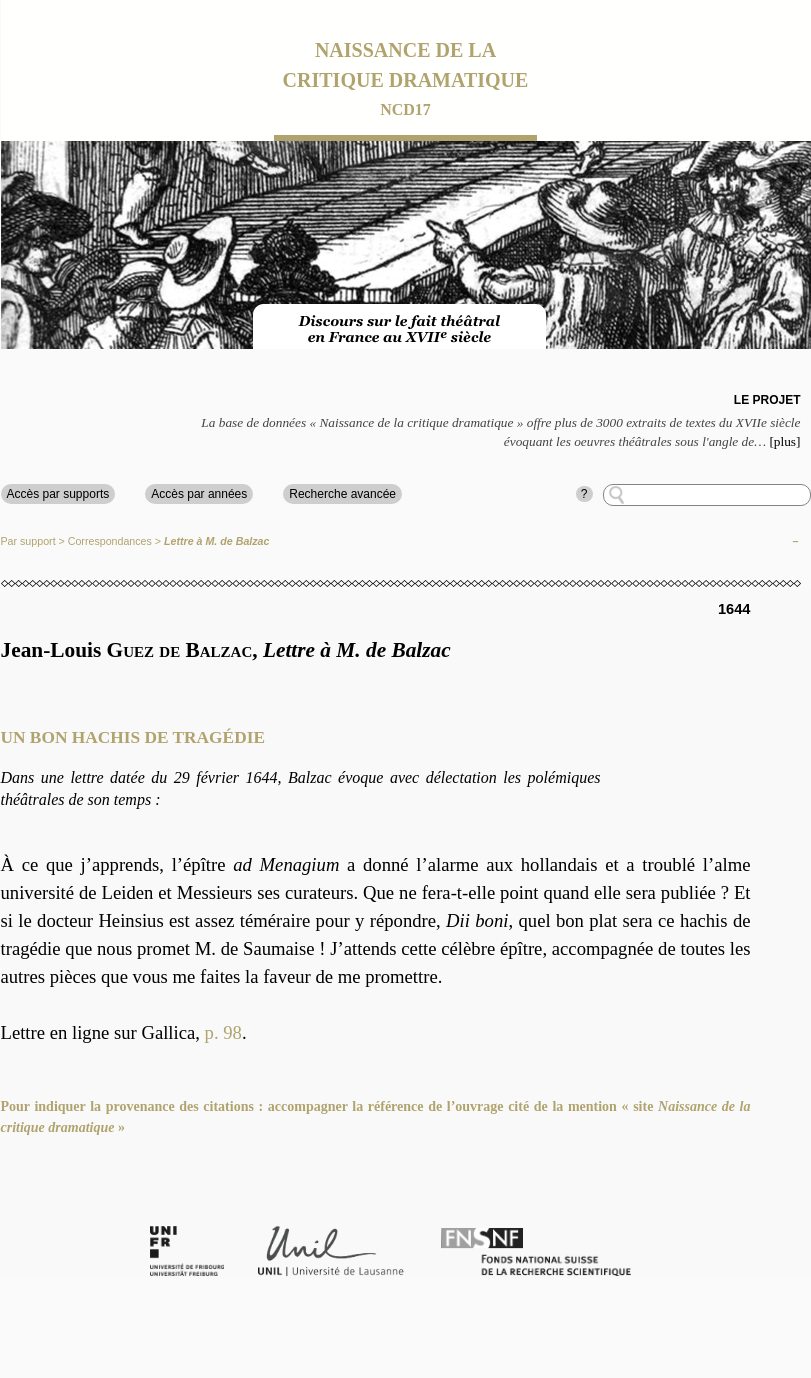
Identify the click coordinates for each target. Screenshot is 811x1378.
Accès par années (199, 494)
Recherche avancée (342, 494)
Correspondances (110, 541)
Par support (28, 541)
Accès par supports (58, 494)
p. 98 (223, 1032)
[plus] (784, 441)
